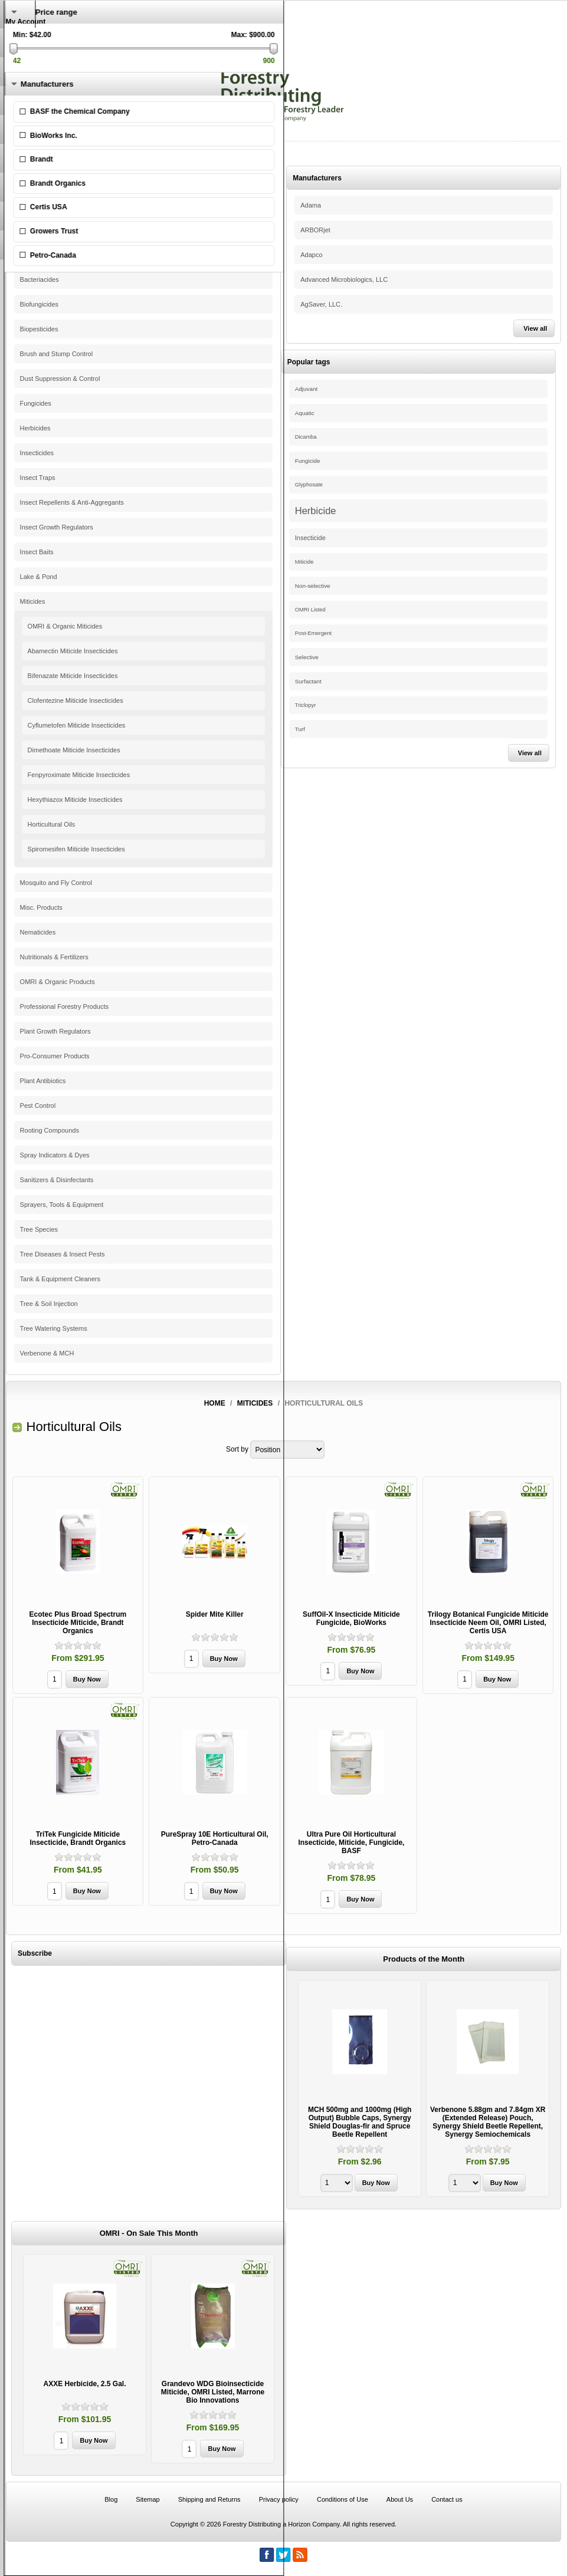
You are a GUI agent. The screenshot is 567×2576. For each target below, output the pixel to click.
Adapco (311, 254)
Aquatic (304, 413)
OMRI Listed (310, 610)
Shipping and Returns (209, 2499)
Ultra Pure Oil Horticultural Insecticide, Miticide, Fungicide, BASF (351, 1842)
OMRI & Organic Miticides (65, 626)
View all (535, 328)
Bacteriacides (39, 279)
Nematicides (38, 932)
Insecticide (310, 537)
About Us (399, 2499)
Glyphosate (309, 485)
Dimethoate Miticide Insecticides (74, 750)
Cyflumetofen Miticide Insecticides (77, 725)
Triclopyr (305, 705)
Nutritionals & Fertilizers (54, 956)
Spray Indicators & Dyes (55, 1155)
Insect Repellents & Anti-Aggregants (72, 502)
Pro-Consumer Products (55, 1056)
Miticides (32, 601)
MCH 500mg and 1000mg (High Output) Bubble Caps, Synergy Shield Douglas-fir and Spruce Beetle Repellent (359, 2122)
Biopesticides (39, 329)
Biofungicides (39, 304)
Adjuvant (306, 389)
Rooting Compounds (49, 1130)
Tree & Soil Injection (49, 1303)
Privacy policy (279, 2499)
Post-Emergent (313, 633)
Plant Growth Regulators (55, 1031)
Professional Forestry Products (64, 1006)
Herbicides (35, 428)
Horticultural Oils (52, 824)
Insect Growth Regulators (56, 527)
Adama (310, 205)
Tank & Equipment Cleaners (60, 1278)
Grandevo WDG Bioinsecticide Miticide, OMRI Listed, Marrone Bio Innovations (212, 2392)
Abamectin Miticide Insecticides (73, 650)
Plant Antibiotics (43, 1080)
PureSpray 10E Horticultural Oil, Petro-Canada (214, 1838)
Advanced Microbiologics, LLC (344, 279)
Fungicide (307, 461)
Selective (307, 657)
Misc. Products (41, 907)
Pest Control (38, 1105)
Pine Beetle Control (48, 205)
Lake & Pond (38, 576)
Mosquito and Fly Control (56, 882)
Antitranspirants (42, 254)
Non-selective (312, 586)
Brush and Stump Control (56, 353)
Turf (300, 729)
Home (214, 1403)
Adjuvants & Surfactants (54, 229)
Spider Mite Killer (215, 1614)
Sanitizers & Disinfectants (57, 1179)
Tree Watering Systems (53, 1328)
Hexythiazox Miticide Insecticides (75, 799)
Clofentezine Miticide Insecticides (75, 700)
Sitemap (147, 2499)
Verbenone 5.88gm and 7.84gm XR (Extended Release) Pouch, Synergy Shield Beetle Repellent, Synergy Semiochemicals (487, 2122)
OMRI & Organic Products (57, 981)
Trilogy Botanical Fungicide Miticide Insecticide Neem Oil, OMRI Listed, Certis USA (488, 1622)
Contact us (447, 2499)
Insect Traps (37, 477)
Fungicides (35, 403)
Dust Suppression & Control (60, 378)
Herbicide (315, 510)
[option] (359, 2090)
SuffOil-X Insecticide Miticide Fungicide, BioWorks (351, 1618)
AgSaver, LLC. (321, 304)
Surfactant (308, 681)
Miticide (304, 562)
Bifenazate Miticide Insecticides (73, 675)
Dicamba (306, 437)
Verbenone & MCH (47, 1353)
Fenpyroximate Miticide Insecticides (79, 774)
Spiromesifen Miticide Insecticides (76, 849)
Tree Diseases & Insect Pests (62, 1254)
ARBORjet (315, 229)
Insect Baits (37, 551)
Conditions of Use (342, 2499)
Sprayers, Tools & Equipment (62, 1204)
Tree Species (39, 1229)
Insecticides (37, 452)
